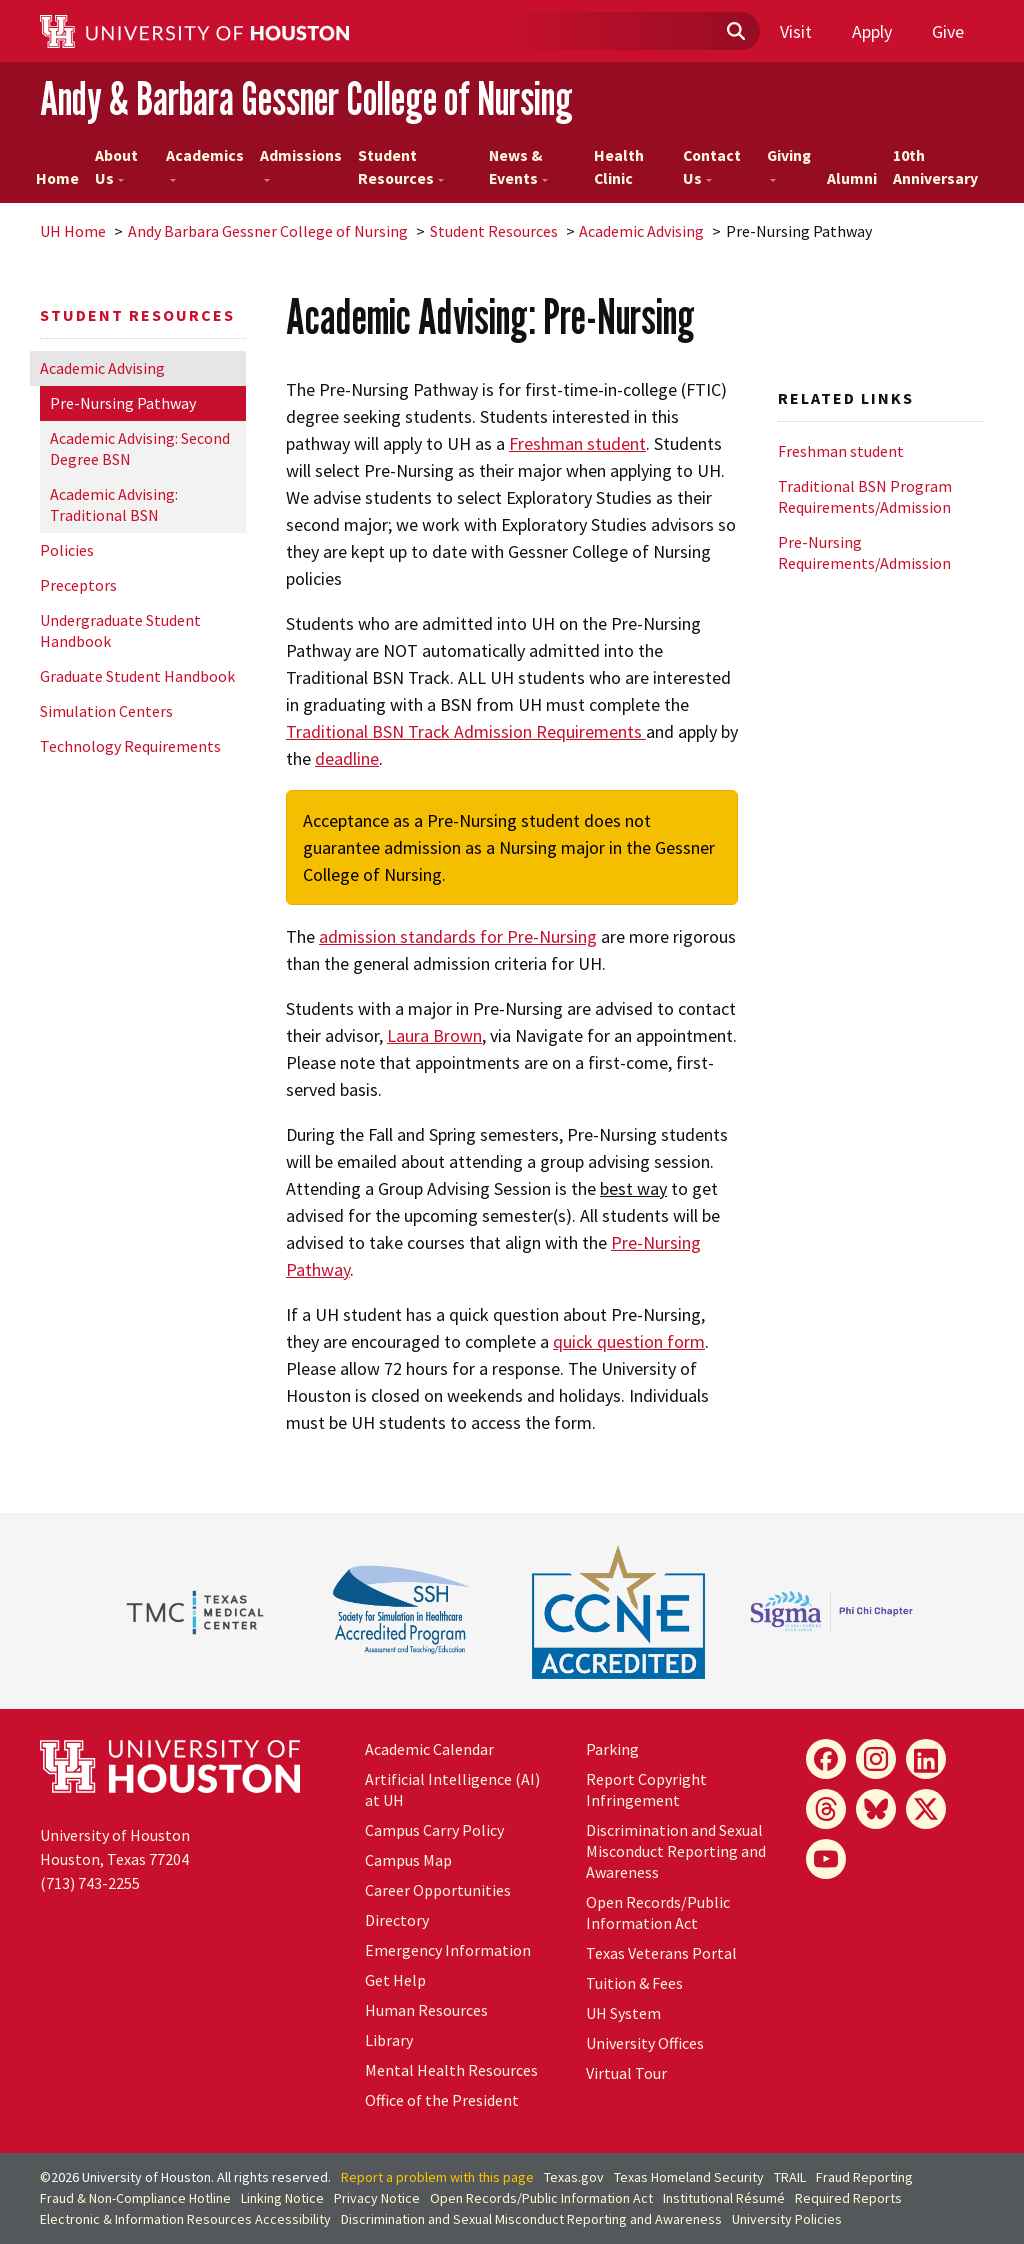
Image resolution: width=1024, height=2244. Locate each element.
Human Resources (426, 2010)
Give (948, 31)
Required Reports (848, 2198)
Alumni (852, 178)
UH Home (73, 231)
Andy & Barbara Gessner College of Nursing (306, 98)
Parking (612, 1749)
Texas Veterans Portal (661, 1953)
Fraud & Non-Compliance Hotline (135, 2198)
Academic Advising (641, 231)
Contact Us (712, 167)
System (623, 2013)
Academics (205, 164)
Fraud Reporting (864, 2177)
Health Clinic (619, 167)
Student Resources (401, 167)
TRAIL (790, 2177)
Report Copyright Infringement (646, 1789)
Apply (872, 31)
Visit (796, 31)
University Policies (787, 2219)
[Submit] (735, 32)
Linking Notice (282, 2198)
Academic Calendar (429, 1749)
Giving (789, 164)
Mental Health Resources (451, 2070)
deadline (347, 758)
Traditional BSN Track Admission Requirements (466, 731)
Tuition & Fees (634, 1983)
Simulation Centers (106, 711)
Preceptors (78, 585)
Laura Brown (434, 1035)
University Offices (645, 2043)
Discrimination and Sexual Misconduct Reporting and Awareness (676, 1851)
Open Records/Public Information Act (658, 1912)
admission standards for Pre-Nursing (458, 936)
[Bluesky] (876, 1809)
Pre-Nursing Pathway (123, 403)
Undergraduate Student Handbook (120, 630)
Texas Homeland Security (689, 2177)
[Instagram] (876, 1759)
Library (389, 2040)
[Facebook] (826, 1759)
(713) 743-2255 (90, 1883)
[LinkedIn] (926, 1759)
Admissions (301, 164)
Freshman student (577, 443)
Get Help (395, 1980)
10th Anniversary (935, 167)
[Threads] (826, 1809)
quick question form (629, 1341)
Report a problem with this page (437, 2177)
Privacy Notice (377, 2198)
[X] (926, 1809)
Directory (397, 1920)
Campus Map (408, 1860)
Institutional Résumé (724, 2198)
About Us (116, 167)
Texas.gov (574, 2177)
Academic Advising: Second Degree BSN (140, 448)
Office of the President (442, 2100)
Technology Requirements (130, 746)
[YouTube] (826, 1859)
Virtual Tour (626, 2073)
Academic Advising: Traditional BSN (114, 504)
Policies (67, 550)
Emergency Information (448, 1950)
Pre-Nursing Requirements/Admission (864, 552)
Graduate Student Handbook (137, 676)
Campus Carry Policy (434, 1830)
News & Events (518, 167)
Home (57, 178)
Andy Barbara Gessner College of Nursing (268, 231)
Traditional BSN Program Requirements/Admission (865, 496)
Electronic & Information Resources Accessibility (185, 2219)
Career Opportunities (438, 1890)
